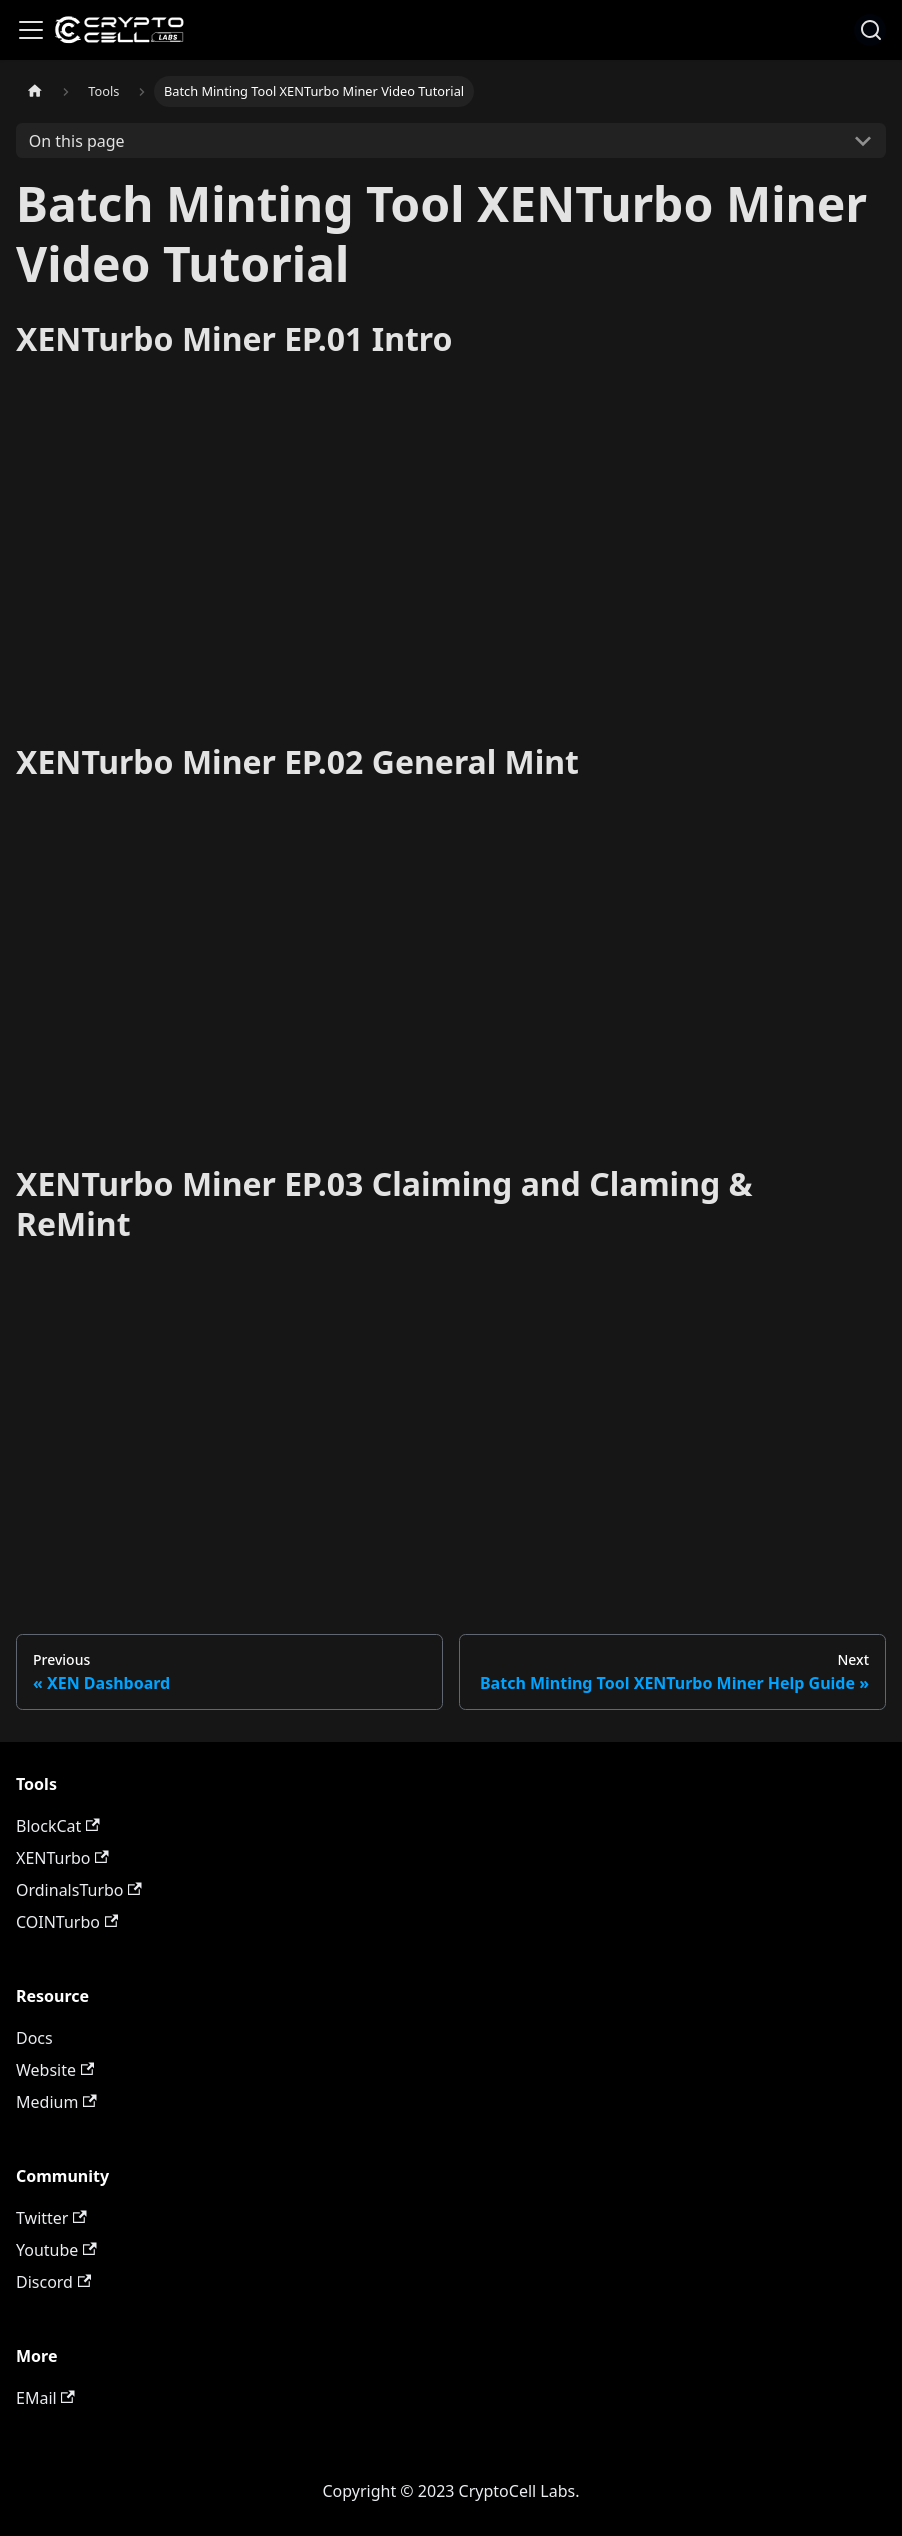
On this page (77, 141)
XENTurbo (62, 1858)
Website (55, 2070)
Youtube (56, 2250)
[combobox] (870, 30)
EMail (45, 2398)
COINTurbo (67, 1922)
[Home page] (35, 91)
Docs (34, 2038)
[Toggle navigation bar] (31, 30)
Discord (53, 2282)
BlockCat (58, 1826)
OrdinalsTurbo (79, 1890)
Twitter (51, 2218)
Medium (56, 2102)
